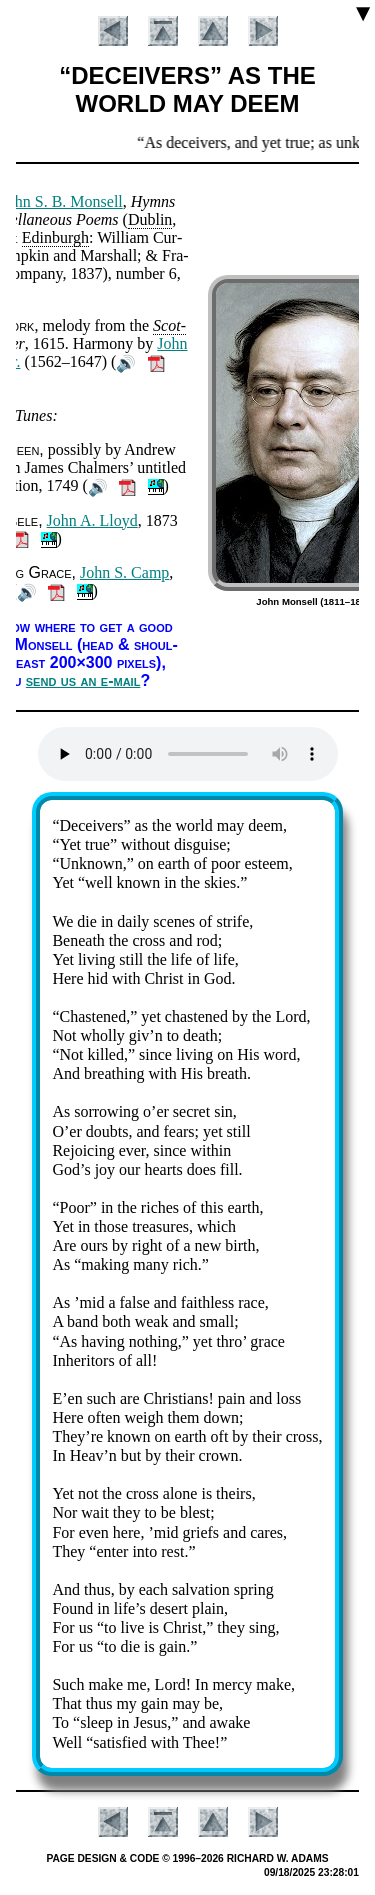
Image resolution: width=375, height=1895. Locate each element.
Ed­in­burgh (55, 237)
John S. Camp (124, 572)
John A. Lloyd (92, 520)
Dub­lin (150, 219)
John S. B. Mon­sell (62, 201)
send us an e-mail (83, 680)
